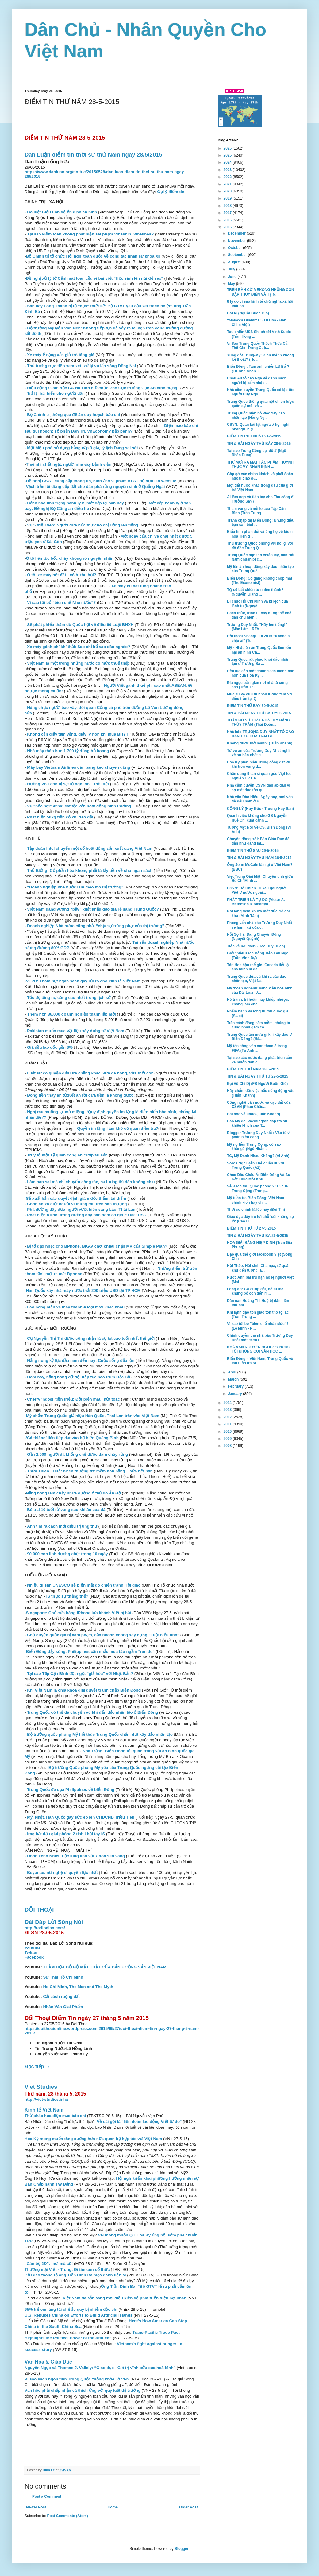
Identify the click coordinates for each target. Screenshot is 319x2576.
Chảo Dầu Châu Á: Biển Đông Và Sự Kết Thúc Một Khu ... (258, 1177)
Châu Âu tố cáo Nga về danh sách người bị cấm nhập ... (256, 380)
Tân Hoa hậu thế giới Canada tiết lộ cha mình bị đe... (258, 967)
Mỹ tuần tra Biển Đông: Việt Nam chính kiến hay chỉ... (255, 1200)
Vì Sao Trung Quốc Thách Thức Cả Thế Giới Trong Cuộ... (257, 345)
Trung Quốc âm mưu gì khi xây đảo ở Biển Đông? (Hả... (259, 1036)
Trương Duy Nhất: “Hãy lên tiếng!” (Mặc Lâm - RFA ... (257, 627)
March (234, 1379)
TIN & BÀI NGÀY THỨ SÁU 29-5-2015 (259, 713)
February (236, 1386)
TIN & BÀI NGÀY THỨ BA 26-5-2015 (257, 1236)
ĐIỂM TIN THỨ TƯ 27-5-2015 (251, 1228)
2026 (228, 148)
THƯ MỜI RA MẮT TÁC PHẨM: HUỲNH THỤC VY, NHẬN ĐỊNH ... (260, 464)
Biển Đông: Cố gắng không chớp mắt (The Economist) (259, 580)
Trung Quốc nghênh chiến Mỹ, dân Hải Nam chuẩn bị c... (260, 557)
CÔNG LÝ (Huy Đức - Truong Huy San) (260, 808)
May (232, 284)
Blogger (181, 2549)
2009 (228, 1438)
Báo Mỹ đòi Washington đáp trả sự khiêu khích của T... (257, 1123)
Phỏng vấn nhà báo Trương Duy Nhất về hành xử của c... (259, 925)
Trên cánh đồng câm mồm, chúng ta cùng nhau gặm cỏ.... (258, 1025)
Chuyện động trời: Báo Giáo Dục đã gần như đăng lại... (258, 841)
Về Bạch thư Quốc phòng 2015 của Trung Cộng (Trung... (257, 1188)
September (238, 255)
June (232, 276)
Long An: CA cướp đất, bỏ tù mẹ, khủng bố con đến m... (255, 1291)
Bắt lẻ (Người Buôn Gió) (248, 313)
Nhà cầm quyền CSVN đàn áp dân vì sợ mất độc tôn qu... (258, 787)
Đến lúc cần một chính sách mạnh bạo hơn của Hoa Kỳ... (260, 673)
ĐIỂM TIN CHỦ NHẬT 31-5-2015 (254, 436)
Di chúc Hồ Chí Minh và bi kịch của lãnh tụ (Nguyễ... (257, 603)
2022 (228, 177)
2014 (228, 1403)
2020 (228, 191)
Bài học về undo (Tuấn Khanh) (253, 1114)
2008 (228, 1445)
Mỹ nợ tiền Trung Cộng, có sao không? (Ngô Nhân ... (254, 1146)
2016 (228, 220)
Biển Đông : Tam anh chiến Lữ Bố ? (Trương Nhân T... (258, 368)
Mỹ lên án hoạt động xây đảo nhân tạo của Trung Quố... (260, 569)
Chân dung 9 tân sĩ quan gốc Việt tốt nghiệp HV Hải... (259, 775)
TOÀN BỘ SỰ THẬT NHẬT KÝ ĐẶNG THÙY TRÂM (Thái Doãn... (258, 722)
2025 (228, 155)
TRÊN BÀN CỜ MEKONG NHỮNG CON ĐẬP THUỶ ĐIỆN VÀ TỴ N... (260, 292)
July (232, 269)
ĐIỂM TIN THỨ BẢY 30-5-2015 (252, 706)
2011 (228, 1424)
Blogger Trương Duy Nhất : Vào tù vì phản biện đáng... (258, 1135)
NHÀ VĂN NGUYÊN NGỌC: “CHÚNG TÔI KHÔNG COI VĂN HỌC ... (258, 1349)
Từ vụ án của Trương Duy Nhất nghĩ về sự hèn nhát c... (258, 752)
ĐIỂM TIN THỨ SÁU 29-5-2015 (253, 851)
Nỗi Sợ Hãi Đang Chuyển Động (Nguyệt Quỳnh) (254, 936)
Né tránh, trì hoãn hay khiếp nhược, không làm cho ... (258, 1001)
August (235, 262)
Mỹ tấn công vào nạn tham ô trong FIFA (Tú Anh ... (257, 1048)
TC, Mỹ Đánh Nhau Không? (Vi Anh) (258, 1156)
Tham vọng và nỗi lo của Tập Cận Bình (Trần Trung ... (256, 511)
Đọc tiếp (37, 2066)
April (232, 1372)
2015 (228, 227)
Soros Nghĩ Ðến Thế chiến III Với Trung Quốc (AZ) (255, 1165)
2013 (228, 1410)
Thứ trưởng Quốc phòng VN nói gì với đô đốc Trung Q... (260, 545)
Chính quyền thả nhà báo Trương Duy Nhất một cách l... (260, 1337)
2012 (228, 1417)
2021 (228, 184)
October (235, 248)
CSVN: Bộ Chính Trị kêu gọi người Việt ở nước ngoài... (257, 890)
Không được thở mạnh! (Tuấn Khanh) (259, 743)
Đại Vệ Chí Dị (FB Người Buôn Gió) (257, 1084)
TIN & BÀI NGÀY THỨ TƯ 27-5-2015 (257, 1076)
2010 (228, 1431)
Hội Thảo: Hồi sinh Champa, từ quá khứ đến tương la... (257, 1268)
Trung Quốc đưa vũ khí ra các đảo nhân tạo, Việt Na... (256, 978)
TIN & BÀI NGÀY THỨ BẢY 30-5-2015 (259, 443)
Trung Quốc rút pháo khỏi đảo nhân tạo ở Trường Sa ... (258, 661)
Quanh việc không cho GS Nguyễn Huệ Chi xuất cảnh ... (257, 818)
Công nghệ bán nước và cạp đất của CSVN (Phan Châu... (258, 1104)
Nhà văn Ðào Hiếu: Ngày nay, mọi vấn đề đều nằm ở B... (260, 799)
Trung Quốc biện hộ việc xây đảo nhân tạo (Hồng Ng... (256, 415)
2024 (228, 162)
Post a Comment (46, 2496)
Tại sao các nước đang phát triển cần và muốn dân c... (259, 1059)
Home (113, 2507)
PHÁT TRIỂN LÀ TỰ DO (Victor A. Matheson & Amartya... (256, 902)
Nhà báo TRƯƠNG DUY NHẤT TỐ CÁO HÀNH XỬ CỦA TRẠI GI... (260, 734)
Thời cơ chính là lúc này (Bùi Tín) (256, 1209)
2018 (228, 206)
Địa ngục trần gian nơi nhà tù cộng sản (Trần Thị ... (257, 685)
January (235, 1394)
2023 (228, 170)
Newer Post (36, 2507)
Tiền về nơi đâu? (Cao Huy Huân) (256, 946)
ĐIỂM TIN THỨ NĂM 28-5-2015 (253, 1069)
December (237, 233)
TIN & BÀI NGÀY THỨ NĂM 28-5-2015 (259, 858)
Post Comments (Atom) (67, 2516)
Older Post (188, 2507)
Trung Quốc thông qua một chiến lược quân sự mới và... (260, 403)
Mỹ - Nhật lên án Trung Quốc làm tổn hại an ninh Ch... (259, 650)
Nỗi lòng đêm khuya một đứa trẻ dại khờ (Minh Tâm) (258, 913)
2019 (228, 198)
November (237, 241)
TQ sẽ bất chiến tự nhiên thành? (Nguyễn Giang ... (255, 592)
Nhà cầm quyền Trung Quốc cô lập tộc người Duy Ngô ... (260, 392)
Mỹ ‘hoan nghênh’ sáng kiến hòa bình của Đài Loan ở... (260, 990)
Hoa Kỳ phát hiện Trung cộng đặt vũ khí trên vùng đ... (258, 764)
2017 (228, 213)
